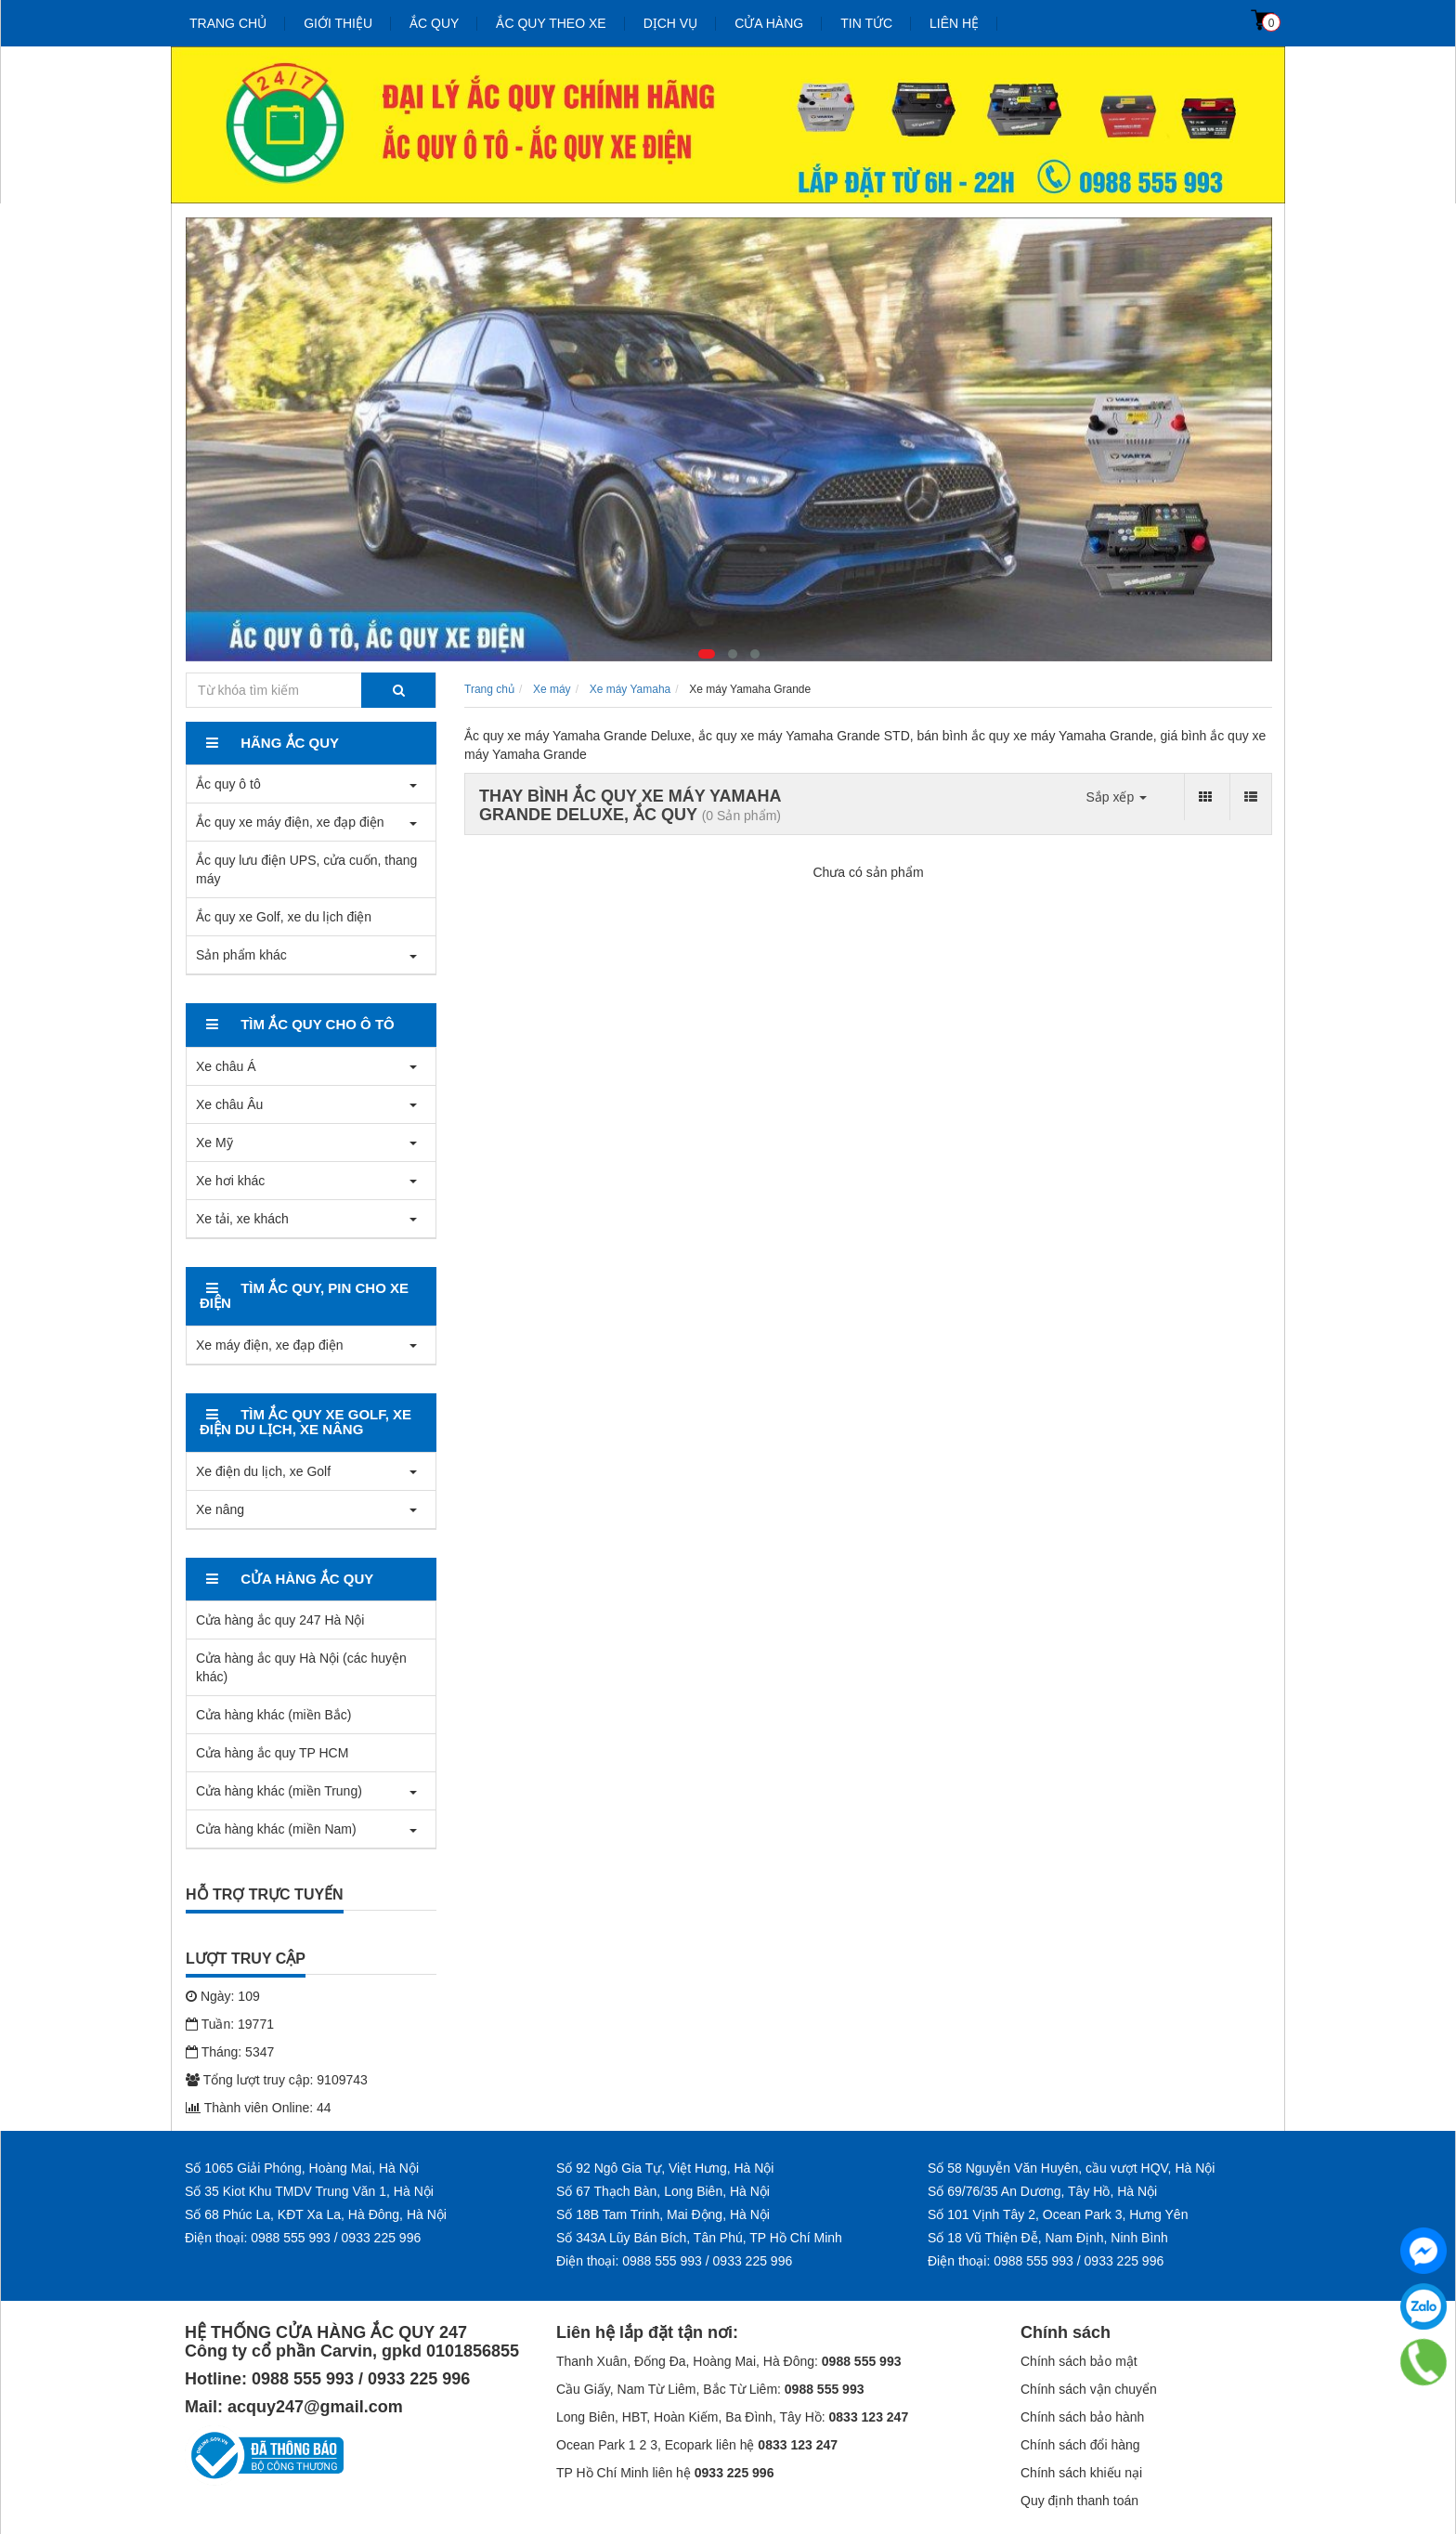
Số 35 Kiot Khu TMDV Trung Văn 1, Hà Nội (309, 2191)
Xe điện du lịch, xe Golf (263, 1471)
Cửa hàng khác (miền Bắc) (273, 1714)
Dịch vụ (671, 23)
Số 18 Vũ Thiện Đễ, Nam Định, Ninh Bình (1048, 2237)
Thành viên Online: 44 (259, 2107)
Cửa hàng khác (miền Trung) (279, 1790)
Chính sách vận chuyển (1088, 2389)
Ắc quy (434, 23)
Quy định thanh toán (1079, 2500)
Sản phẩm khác (241, 954)
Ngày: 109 (223, 1996)
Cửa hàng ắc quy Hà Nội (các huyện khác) (301, 1667)
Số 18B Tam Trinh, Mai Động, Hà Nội (663, 2214)
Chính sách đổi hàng (1080, 2444)
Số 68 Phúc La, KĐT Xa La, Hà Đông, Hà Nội (316, 2214)
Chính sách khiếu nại (1081, 2472)
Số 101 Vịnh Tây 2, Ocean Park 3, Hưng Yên (1058, 2214)
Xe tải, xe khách (242, 1218)
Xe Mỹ (214, 1142)
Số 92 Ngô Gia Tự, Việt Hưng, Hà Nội (665, 2168)
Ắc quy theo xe (550, 23)
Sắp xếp (1116, 797)
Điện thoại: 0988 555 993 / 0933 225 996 (303, 2237)
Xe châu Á (226, 1066)
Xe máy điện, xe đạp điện (270, 1345)
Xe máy (552, 689)
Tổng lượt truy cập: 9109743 (277, 2079)
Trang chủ (227, 23)
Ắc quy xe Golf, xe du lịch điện (283, 916)
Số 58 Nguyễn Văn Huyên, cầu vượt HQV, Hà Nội (1071, 2168)
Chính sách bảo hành (1082, 2417)
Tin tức (866, 23)
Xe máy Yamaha (630, 689)
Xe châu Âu (229, 1104)
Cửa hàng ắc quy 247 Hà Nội (280, 1620)
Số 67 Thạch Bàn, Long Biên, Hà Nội (663, 2191)
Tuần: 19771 (230, 2024)
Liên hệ (954, 23)
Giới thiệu (338, 23)
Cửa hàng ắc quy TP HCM (272, 1752)
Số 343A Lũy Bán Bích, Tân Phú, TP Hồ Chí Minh (699, 2237)
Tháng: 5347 (230, 2051)
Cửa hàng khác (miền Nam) (276, 1829)
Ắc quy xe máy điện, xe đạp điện (290, 822)
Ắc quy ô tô (228, 784)
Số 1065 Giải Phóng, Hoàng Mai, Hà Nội (302, 2168)
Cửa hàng (768, 23)
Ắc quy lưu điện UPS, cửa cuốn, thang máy (306, 869)
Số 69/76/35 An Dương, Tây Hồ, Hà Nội (1042, 2191)
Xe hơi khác (230, 1180)
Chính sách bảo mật (1079, 2361)
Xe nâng (220, 1509)
